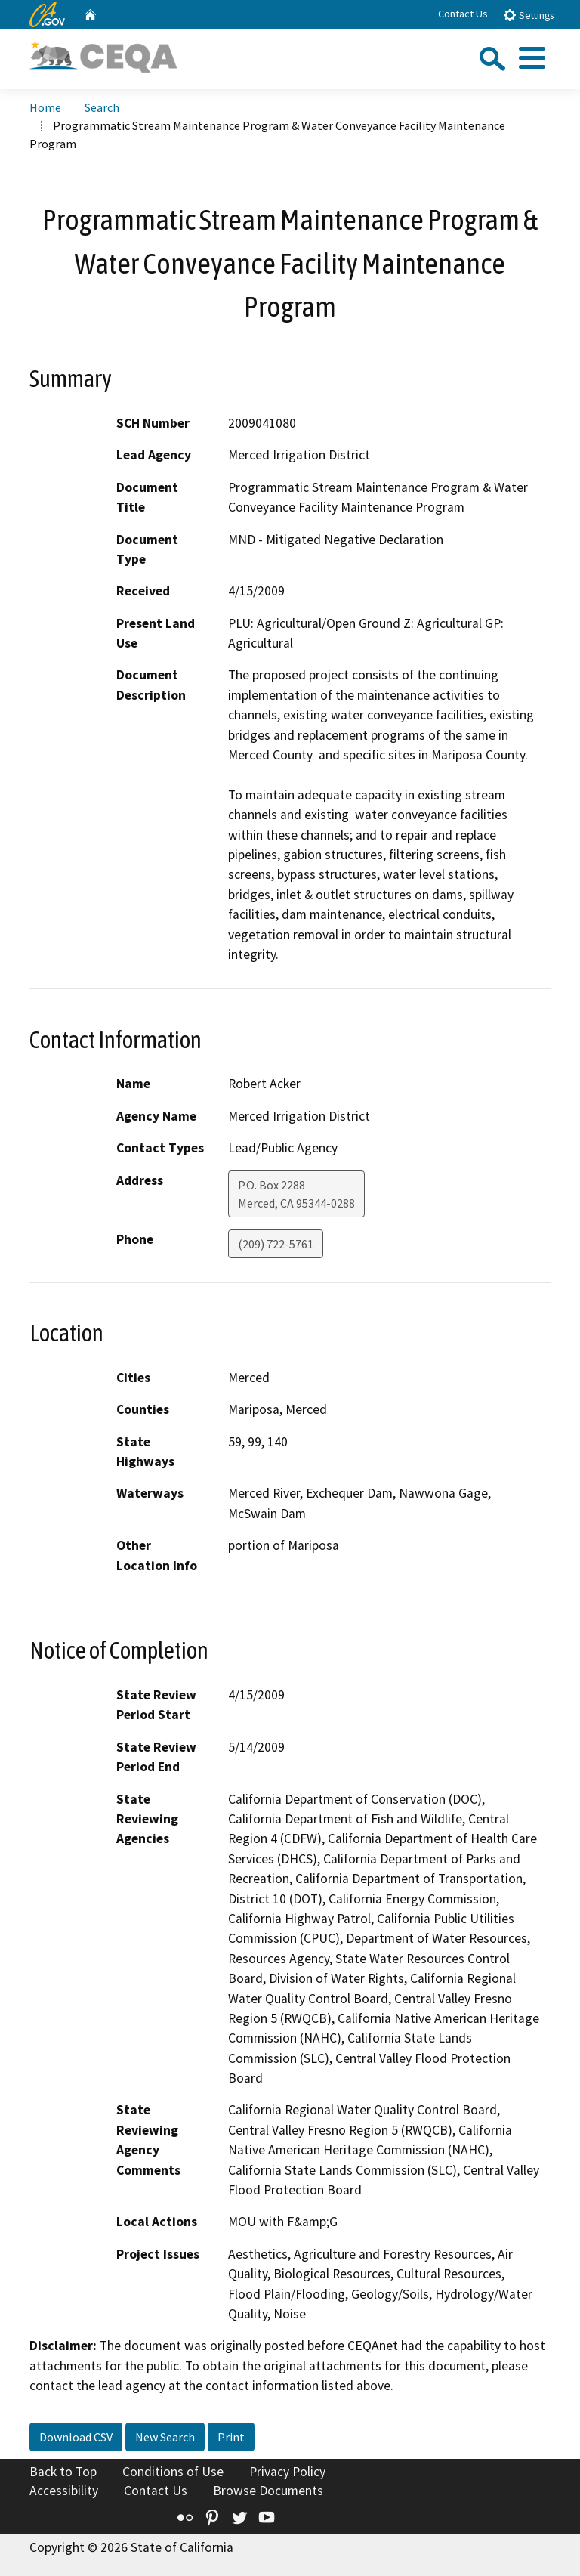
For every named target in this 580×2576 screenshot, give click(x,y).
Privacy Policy (287, 2471)
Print (231, 2437)
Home (45, 107)
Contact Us (463, 13)
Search (102, 107)
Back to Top (63, 2471)
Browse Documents (268, 2490)
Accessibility (63, 2490)
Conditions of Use (173, 2471)
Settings (528, 15)
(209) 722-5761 (275, 1243)
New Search (165, 2437)
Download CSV (76, 2437)
